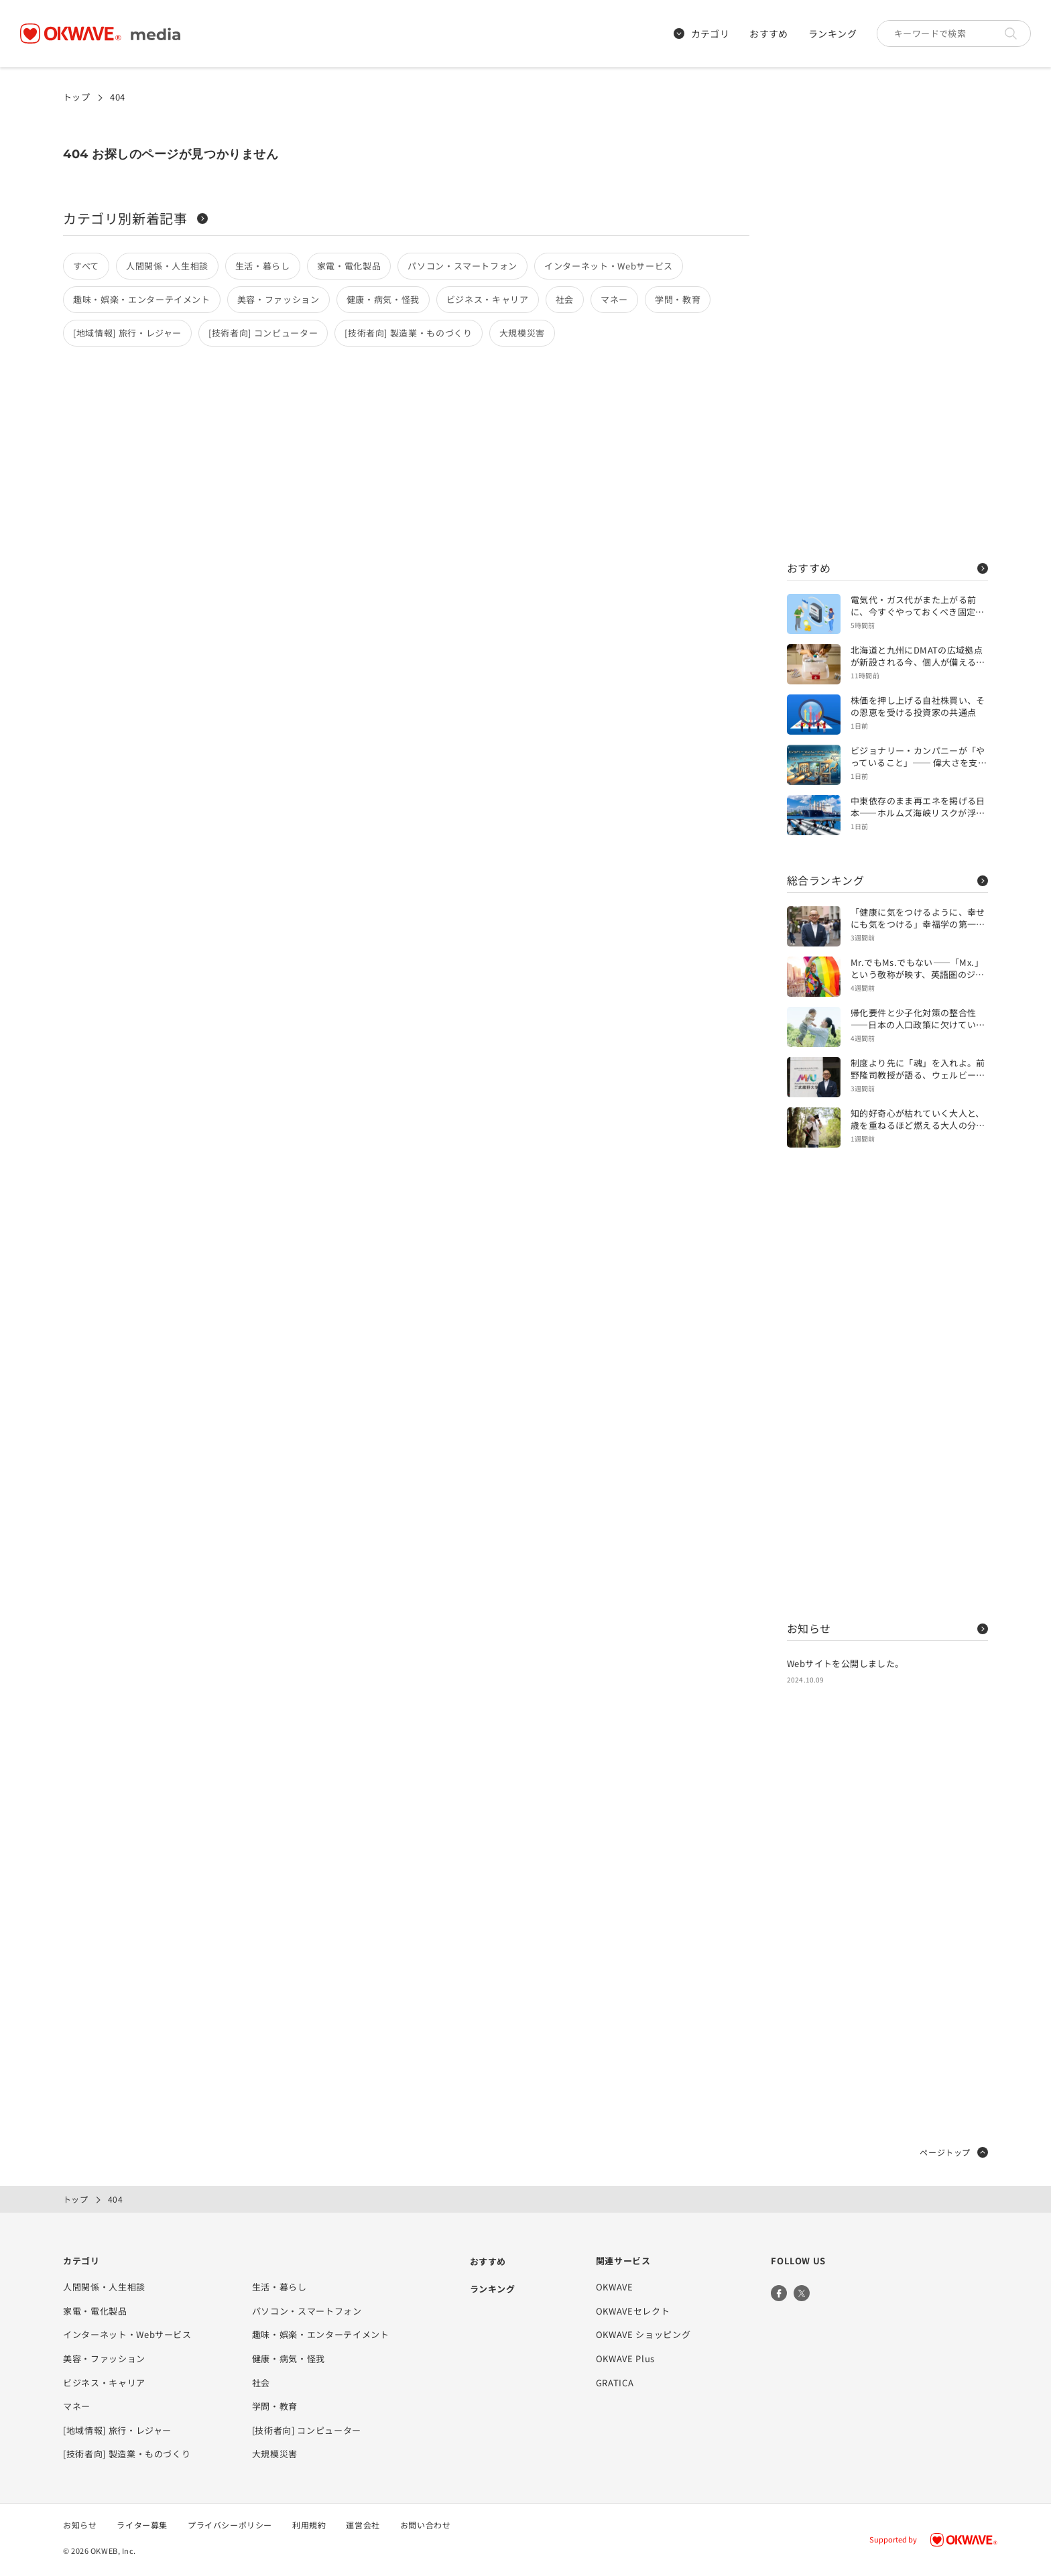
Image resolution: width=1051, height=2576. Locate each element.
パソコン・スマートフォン (462, 265)
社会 (565, 299)
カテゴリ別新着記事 (135, 218)
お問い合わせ (425, 2524)
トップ (76, 96)
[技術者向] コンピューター (263, 332)
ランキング (832, 33)
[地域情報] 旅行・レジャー (127, 332)
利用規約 (309, 2524)
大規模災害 (522, 332)
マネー (614, 299)
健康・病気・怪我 (383, 299)
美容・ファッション (278, 299)
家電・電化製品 (349, 265)
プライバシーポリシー (230, 2524)
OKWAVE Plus (625, 2358)
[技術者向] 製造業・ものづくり (408, 332)
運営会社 (362, 2524)
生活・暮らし (262, 265)
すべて (86, 265)
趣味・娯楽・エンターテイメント (141, 299)
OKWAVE (614, 2286)
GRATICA (615, 2382)
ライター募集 (142, 2524)
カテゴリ (702, 33)
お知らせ (887, 1628)
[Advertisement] (887, 322)
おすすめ (768, 33)
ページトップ (954, 2152)
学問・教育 (677, 299)
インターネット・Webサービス (608, 265)
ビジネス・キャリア (487, 299)
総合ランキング (887, 880)
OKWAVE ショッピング (643, 2334)
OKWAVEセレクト (633, 2311)
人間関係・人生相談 (167, 265)
